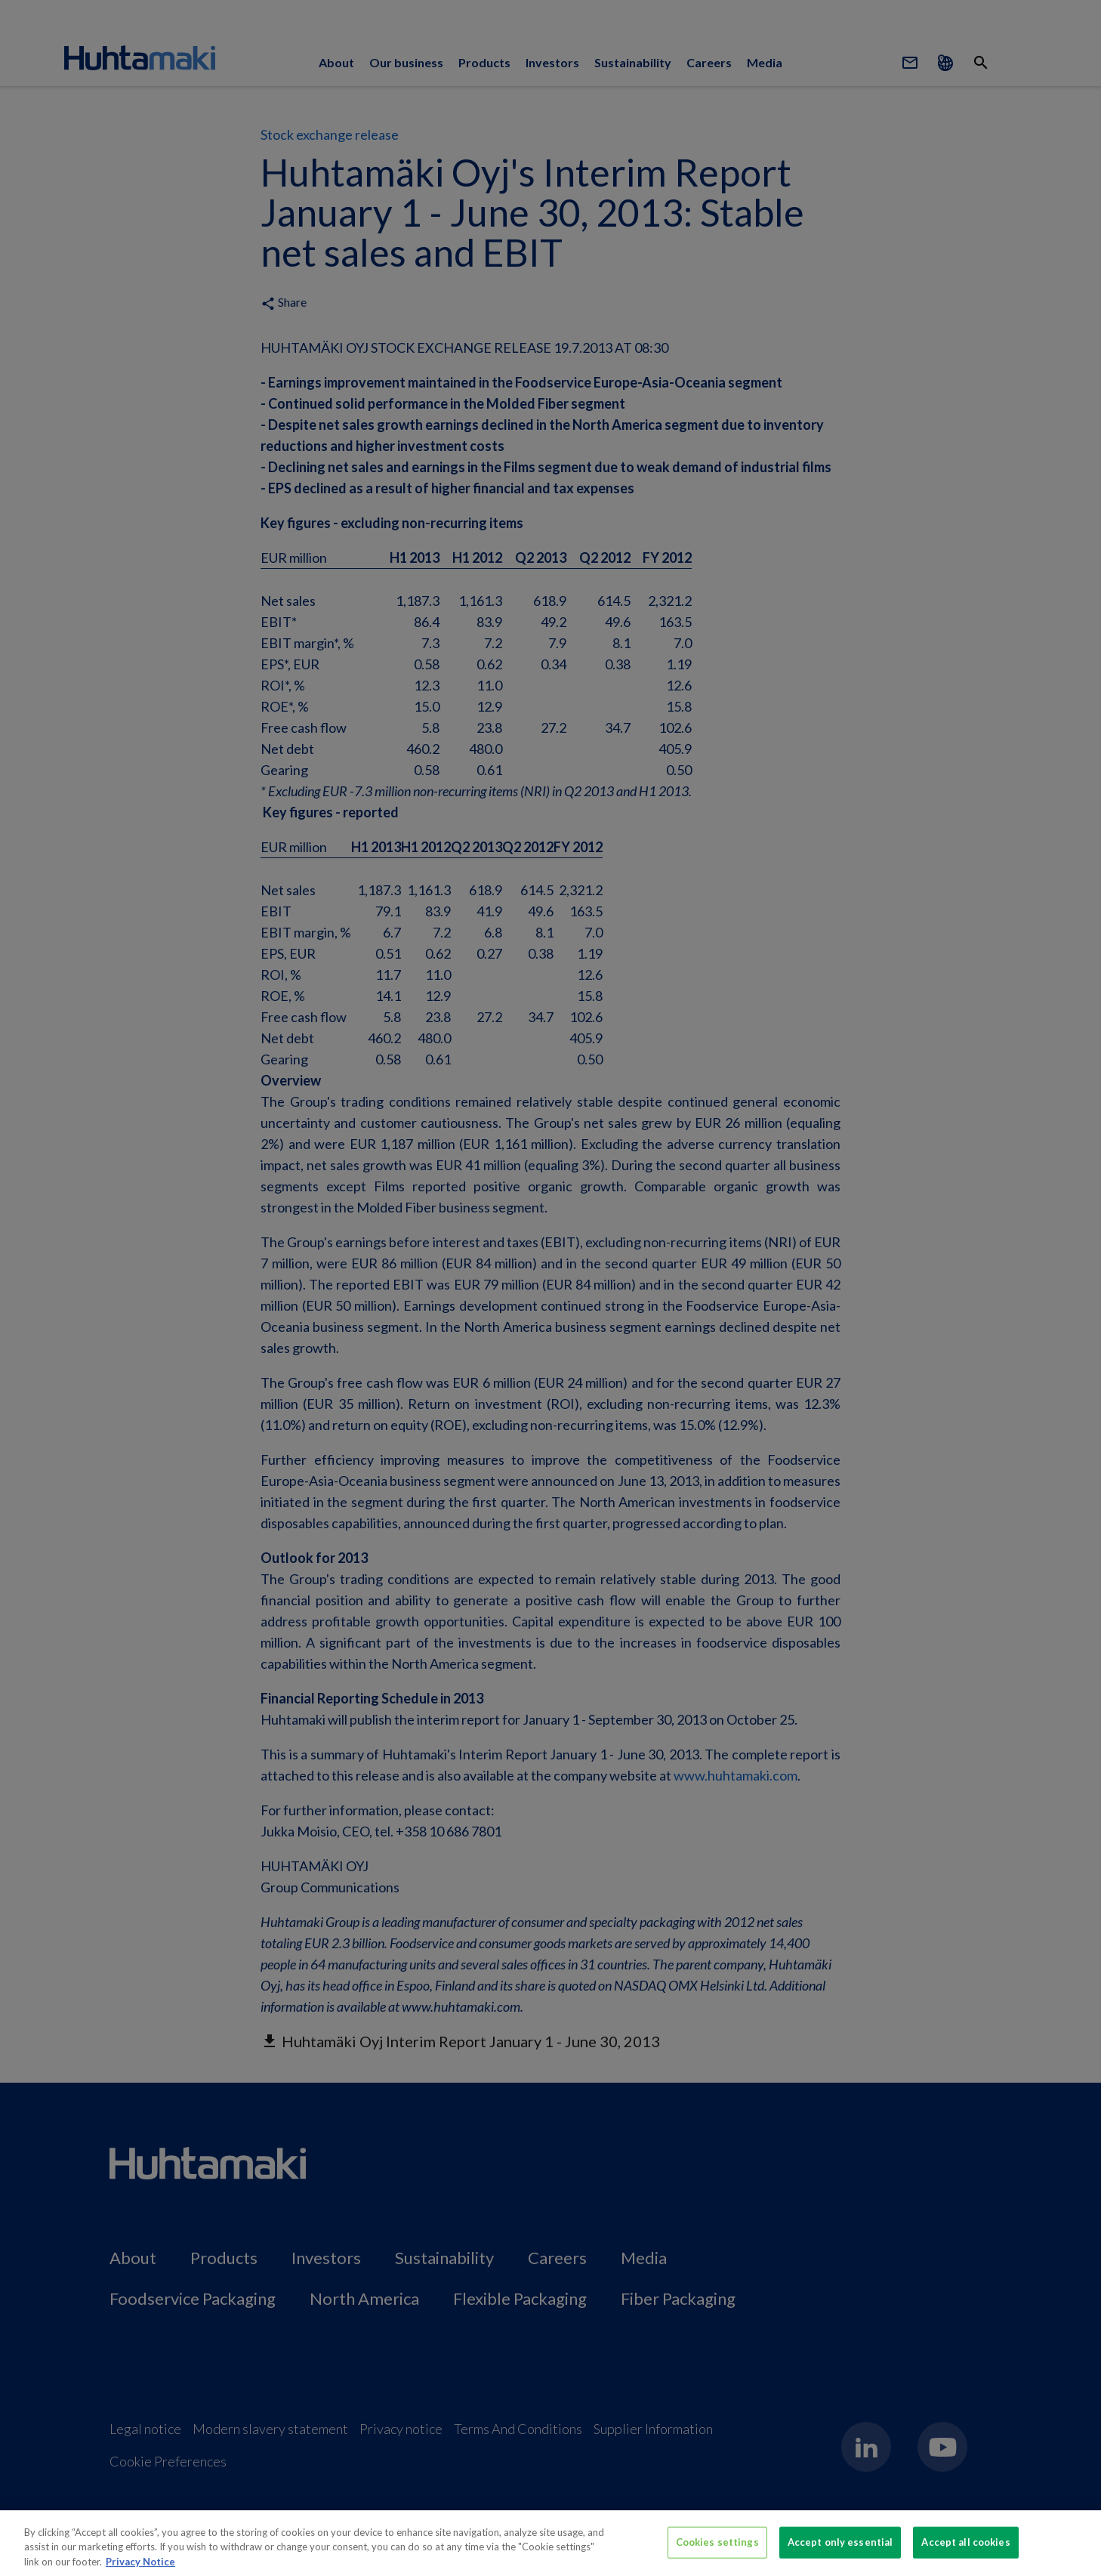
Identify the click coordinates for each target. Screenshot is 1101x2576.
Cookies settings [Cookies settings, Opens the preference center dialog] (717, 2550)
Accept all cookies (965, 2550)
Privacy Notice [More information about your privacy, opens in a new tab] (140, 2569)
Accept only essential (840, 2550)
